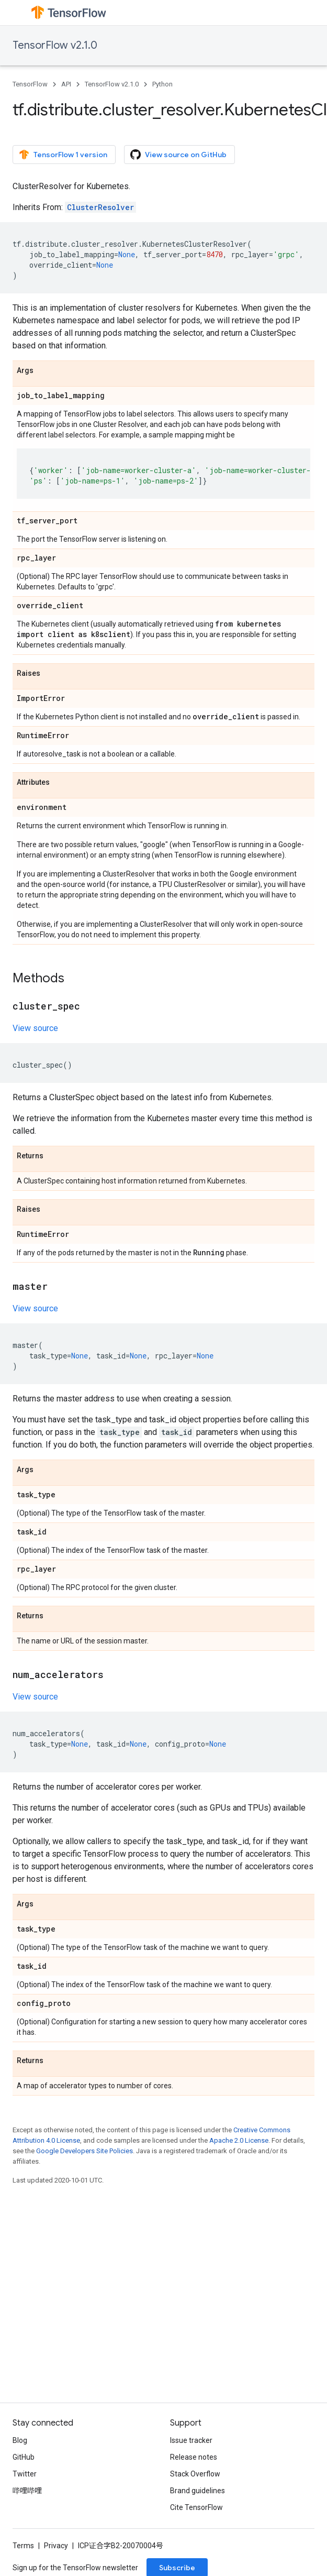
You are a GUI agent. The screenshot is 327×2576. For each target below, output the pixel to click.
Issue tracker (191, 2440)
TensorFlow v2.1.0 (55, 45)
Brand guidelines (197, 2490)
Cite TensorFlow (196, 2507)
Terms (23, 2545)
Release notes (193, 2457)
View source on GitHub (178, 154)
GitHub (24, 2457)
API (66, 84)
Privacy (56, 2545)
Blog (20, 2440)
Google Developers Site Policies (84, 2151)
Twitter (25, 2474)
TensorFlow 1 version (63, 154)
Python (162, 84)
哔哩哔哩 (27, 2490)
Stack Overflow (195, 2474)
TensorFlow (30, 84)
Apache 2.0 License (238, 2140)
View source (35, 1028)
